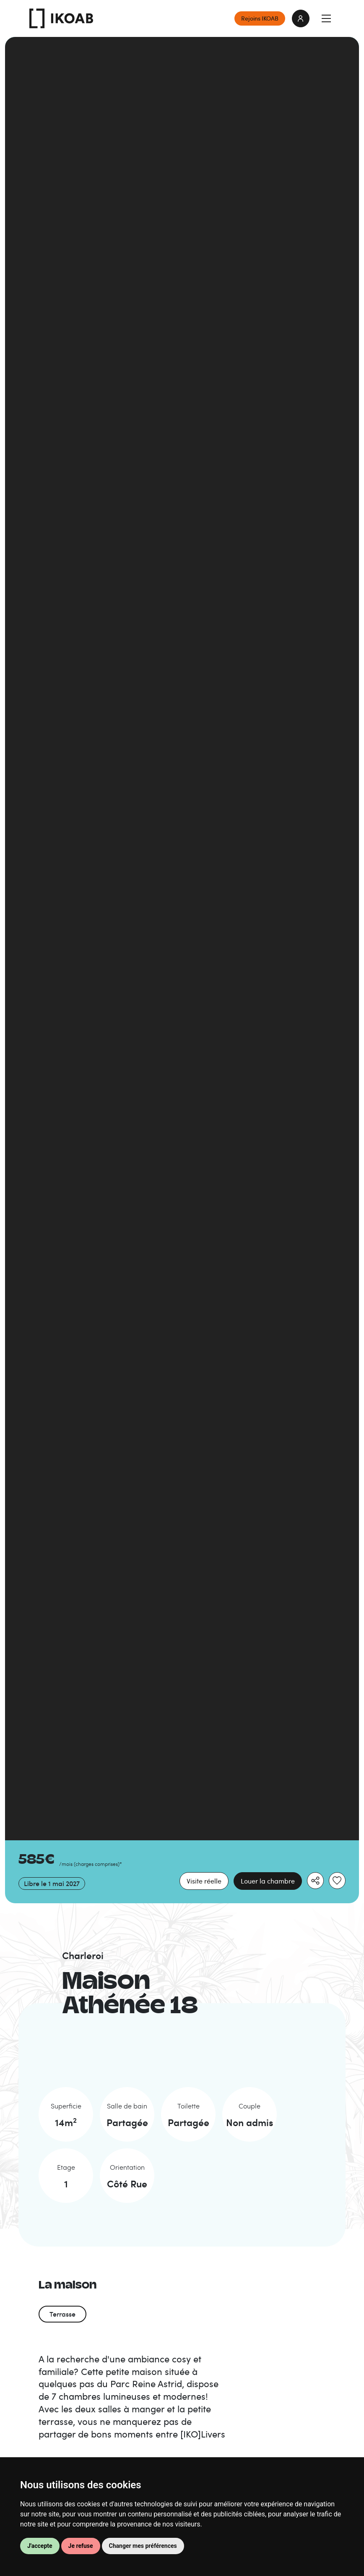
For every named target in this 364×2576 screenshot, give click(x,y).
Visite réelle (204, 1881)
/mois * (90, 1864)
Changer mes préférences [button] (143, 2545)
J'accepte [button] (39, 2545)
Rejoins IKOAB (259, 18)
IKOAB (61, 18)
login (300, 18)
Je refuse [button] (80, 2545)
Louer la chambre (268, 1881)
